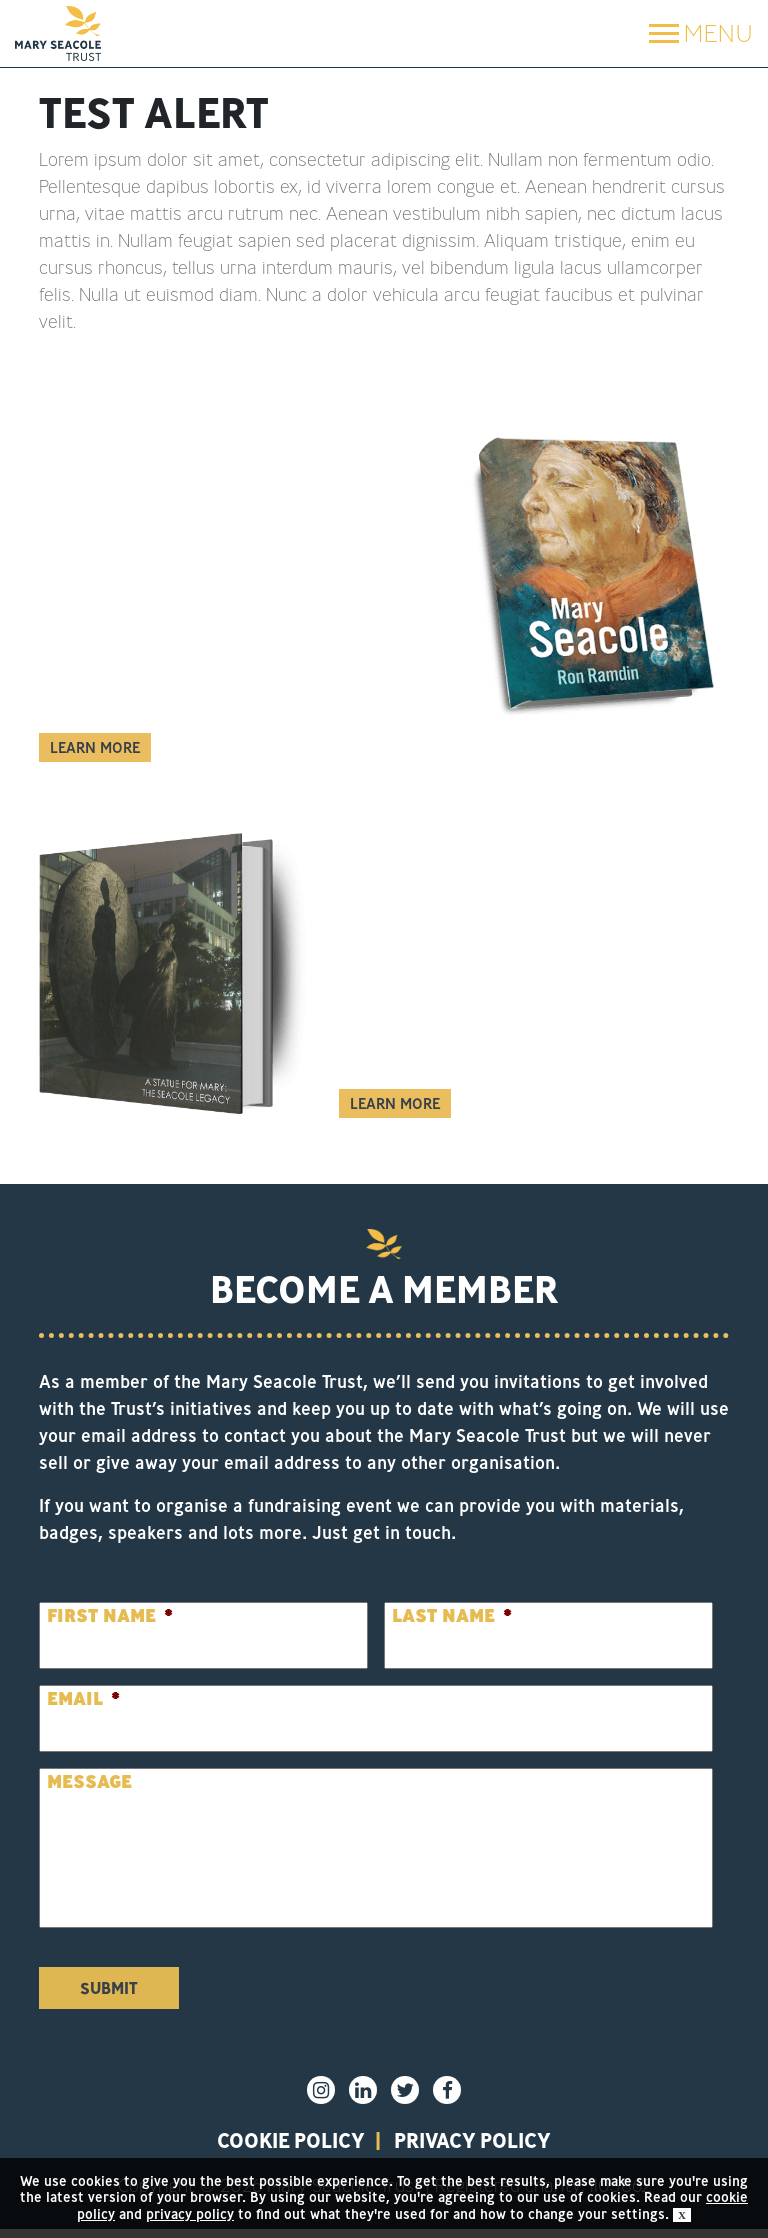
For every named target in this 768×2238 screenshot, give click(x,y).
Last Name (452, 1615)
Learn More (95, 747)
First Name (110, 1615)
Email (83, 1698)
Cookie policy (267, 2145)
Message (89, 1781)
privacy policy (494, 2145)
